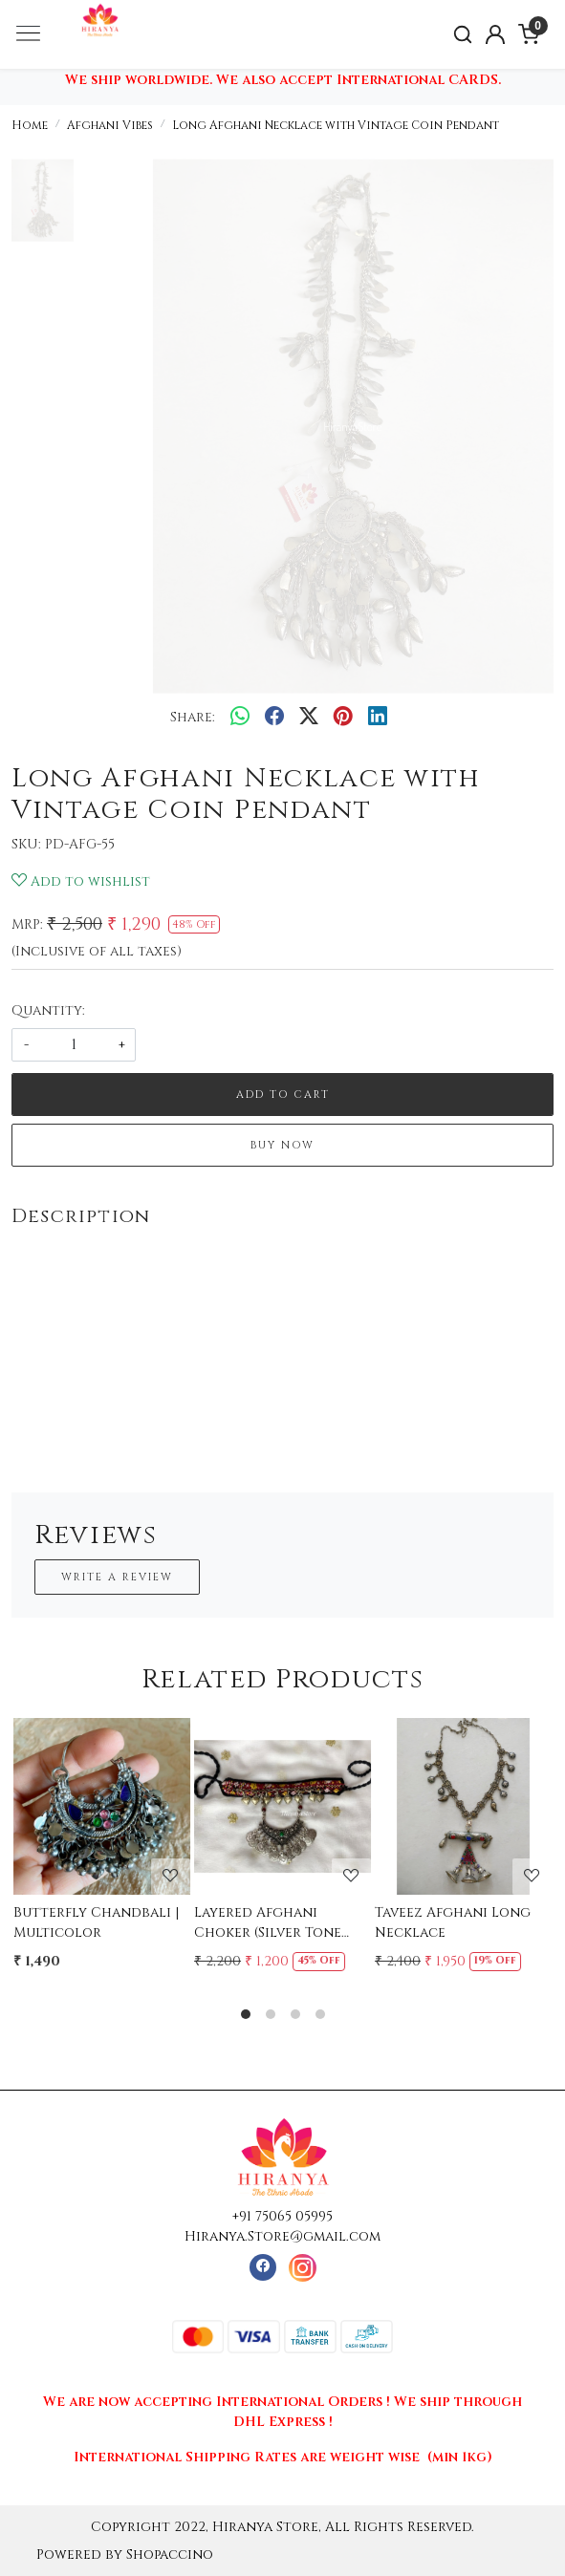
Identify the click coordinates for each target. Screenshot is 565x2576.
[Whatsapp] (240, 718)
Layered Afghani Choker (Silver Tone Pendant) (267, 1923)
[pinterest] (343, 718)
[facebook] (274, 718)
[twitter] (309, 718)
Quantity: (48, 1010)
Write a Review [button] (117, 1577)
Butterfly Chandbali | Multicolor (96, 1922)
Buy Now (282, 1145)
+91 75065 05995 (282, 2216)
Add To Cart (283, 1094)
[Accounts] (495, 34)
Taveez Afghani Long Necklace (453, 1922)
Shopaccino (169, 2554)
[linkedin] (377, 718)
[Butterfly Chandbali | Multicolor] (101, 1806)
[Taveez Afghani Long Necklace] (463, 1806)
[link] (462, 35)
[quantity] (73, 1045)
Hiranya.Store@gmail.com (282, 2236)
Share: (192, 717)
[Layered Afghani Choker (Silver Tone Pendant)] (282, 1806)
